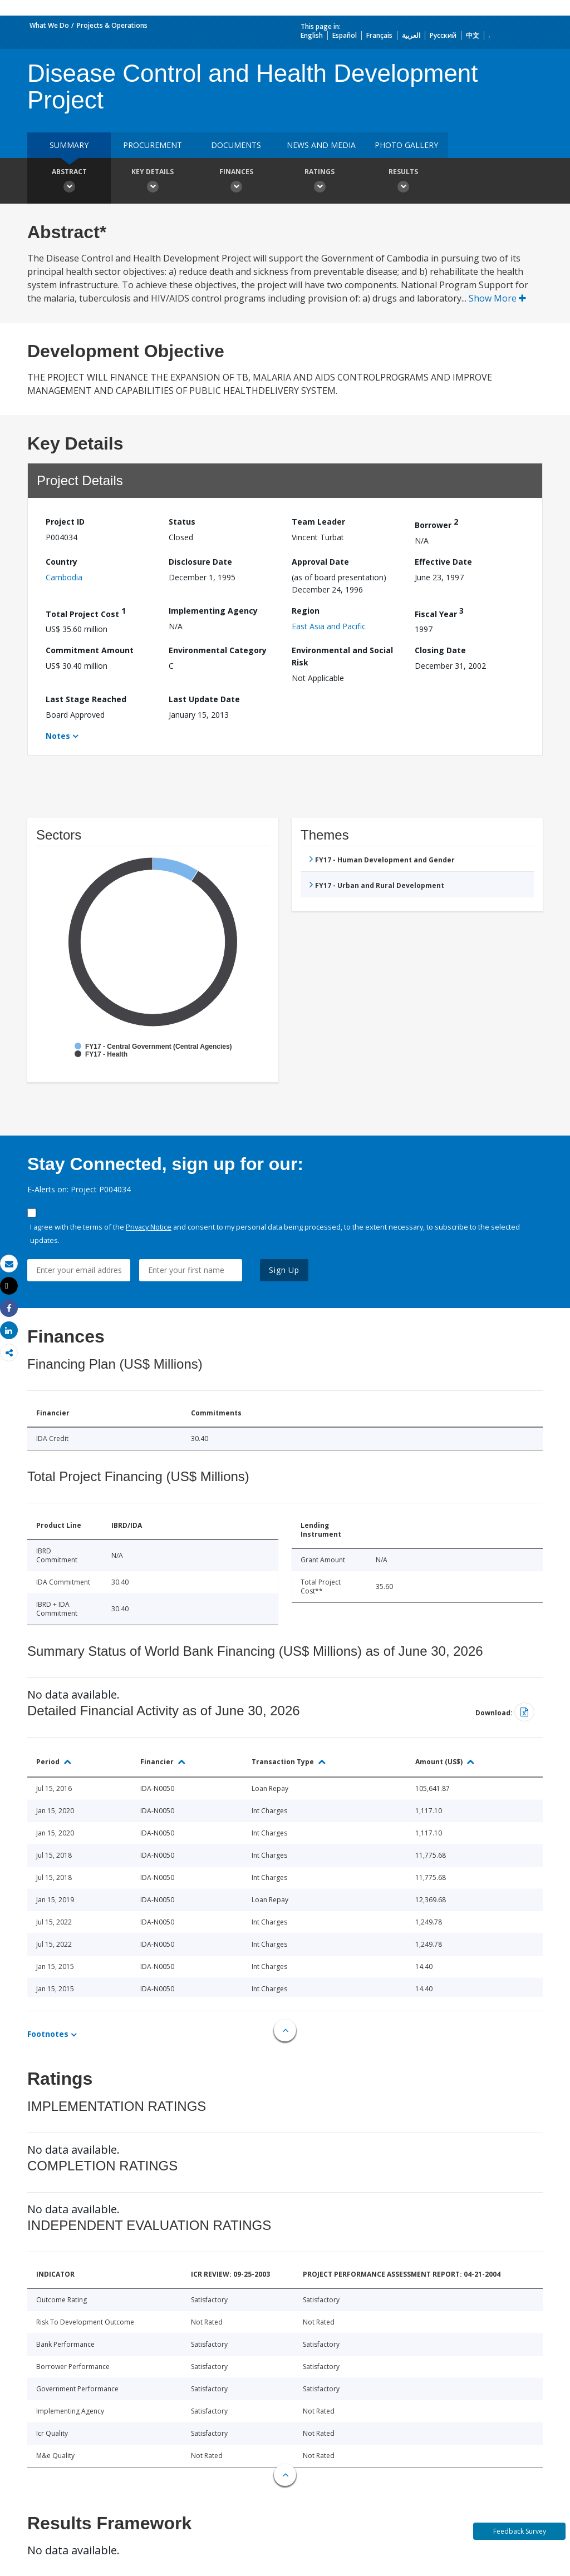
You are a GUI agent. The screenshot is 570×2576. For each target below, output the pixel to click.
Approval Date (320, 561)
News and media (321, 145)
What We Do (49, 25)
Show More (497, 298)
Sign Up (284, 1270)
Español (344, 35)
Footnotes (47, 2034)
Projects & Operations (112, 25)
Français (379, 35)
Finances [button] (236, 182)
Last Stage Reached (86, 699)
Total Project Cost (86, 612)
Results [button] (403, 182)
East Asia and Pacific (329, 626)
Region (306, 610)
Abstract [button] (69, 182)
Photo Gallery (406, 145)
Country (61, 561)
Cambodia (64, 577)
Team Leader (318, 521)
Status (182, 521)
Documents (236, 145)
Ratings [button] (319, 182)
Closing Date (440, 650)
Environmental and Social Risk (342, 656)
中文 (472, 35)
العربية (411, 35)
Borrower (436, 523)
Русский (443, 35)
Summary (69, 145)
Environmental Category (218, 650)
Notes (58, 736)
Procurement (152, 145)
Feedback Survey (519, 2531)
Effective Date (443, 561)
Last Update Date (204, 699)
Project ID (65, 521)
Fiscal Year (439, 612)
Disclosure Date (200, 561)
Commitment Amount (90, 650)
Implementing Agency (213, 610)
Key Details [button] (152, 182)
